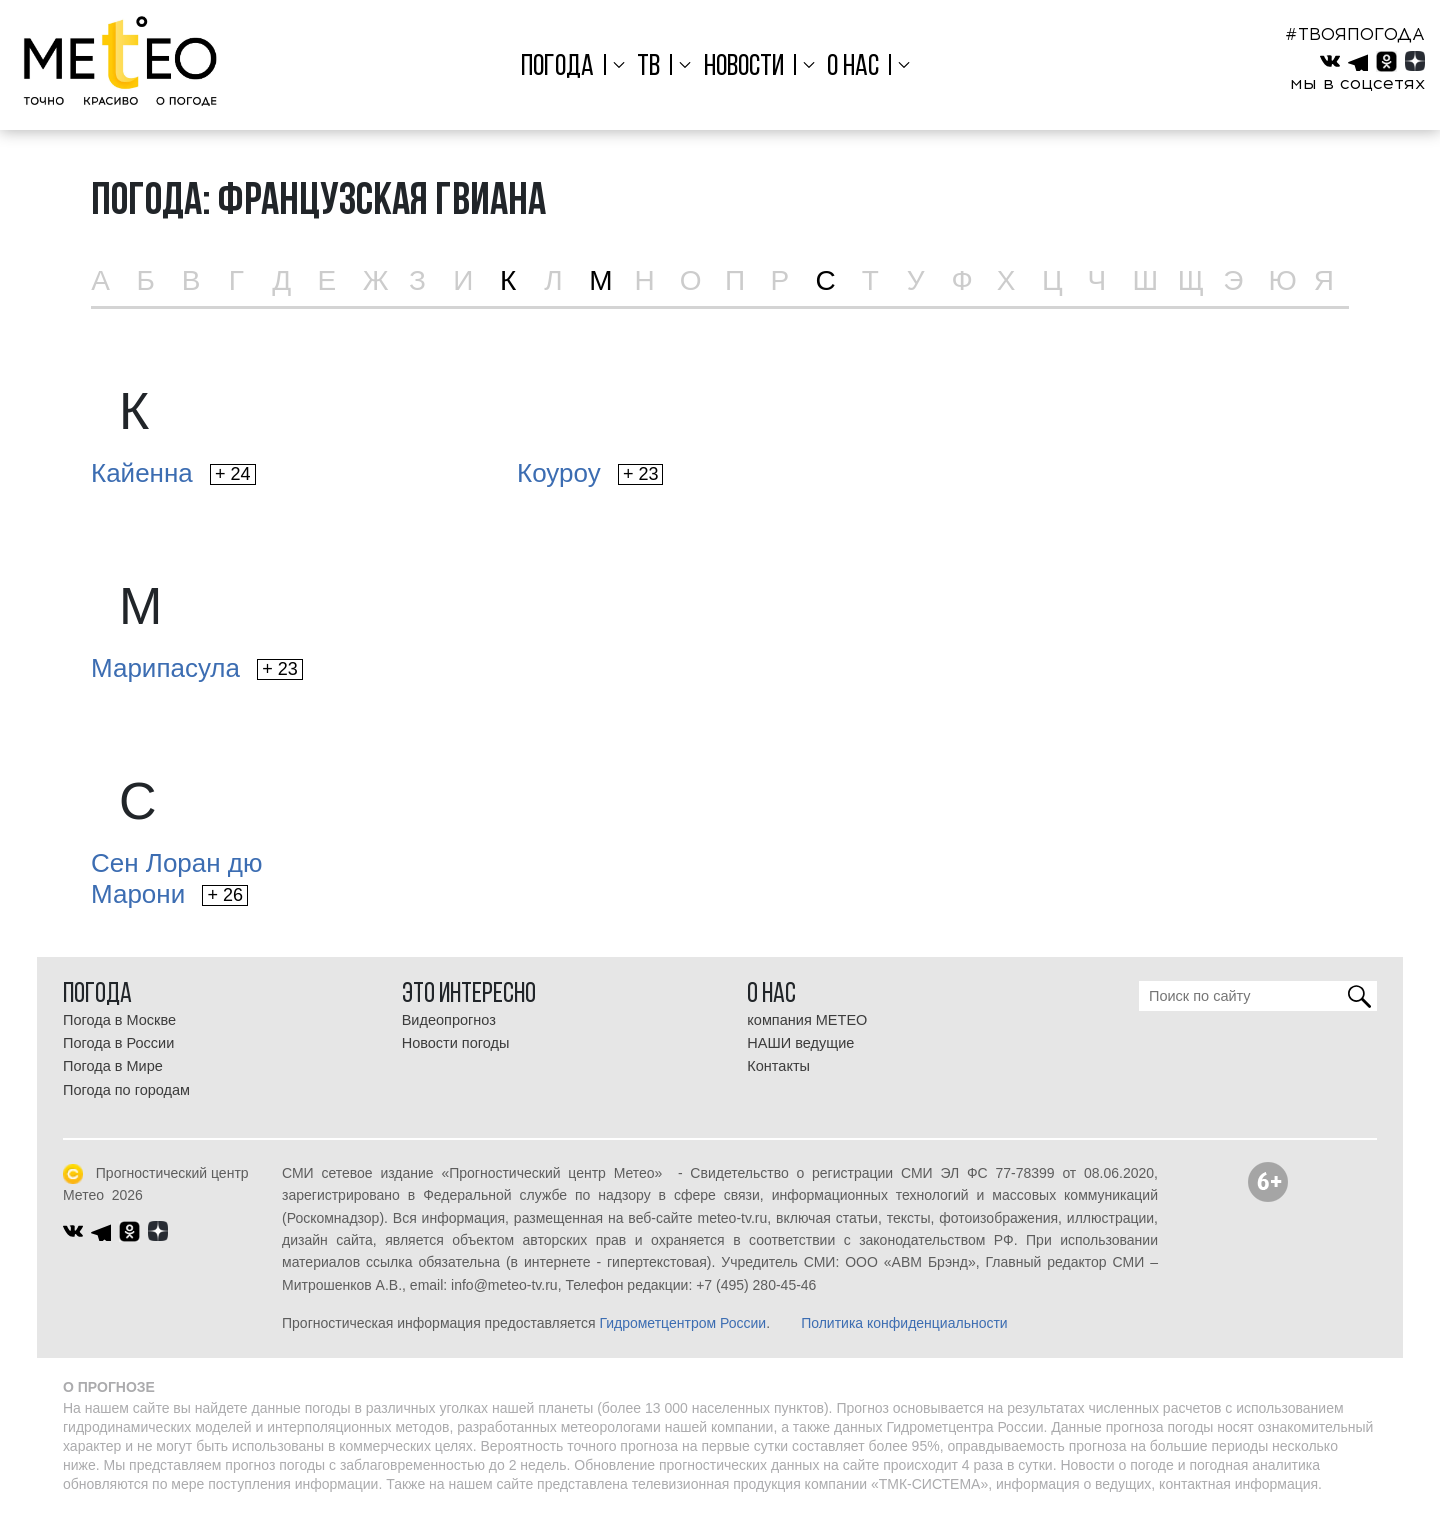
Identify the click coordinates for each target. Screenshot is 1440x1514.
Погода (557, 67)
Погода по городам (126, 1090)
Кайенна (173, 473)
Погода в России (118, 1043)
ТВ (648, 67)
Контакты (778, 1066)
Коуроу (590, 473)
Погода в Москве (119, 1020)
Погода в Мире (113, 1066)
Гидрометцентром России (682, 1323)
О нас (853, 67)
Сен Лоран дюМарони (177, 878)
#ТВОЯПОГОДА (1355, 34)
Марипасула (197, 668)
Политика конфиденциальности (904, 1323)
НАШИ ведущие (800, 1043)
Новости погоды (456, 1043)
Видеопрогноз (449, 1020)
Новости (744, 67)
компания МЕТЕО (807, 1020)
